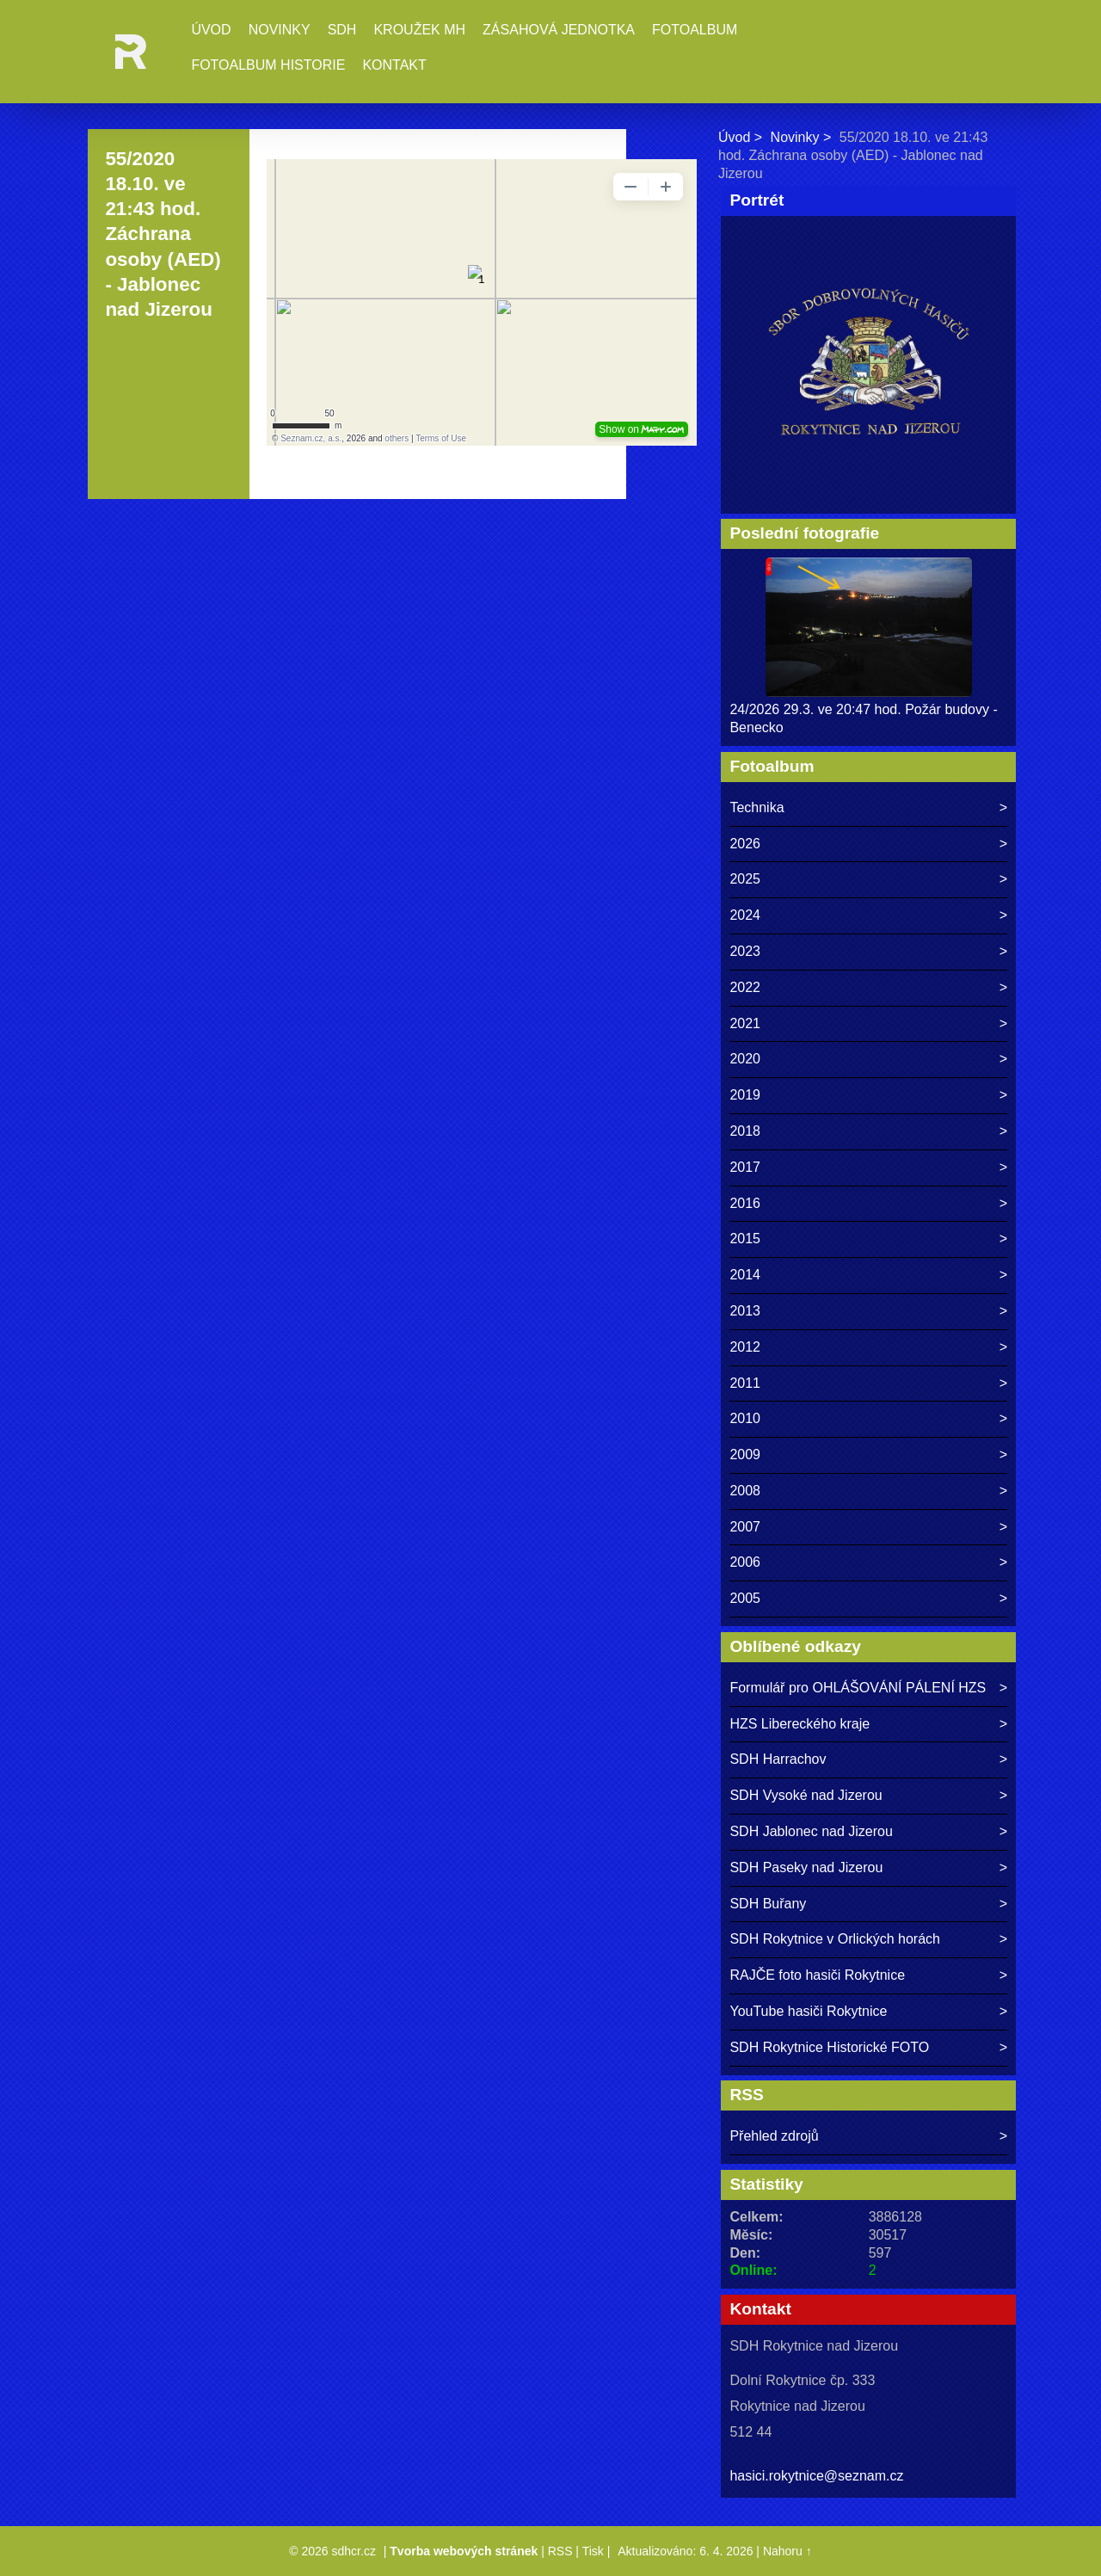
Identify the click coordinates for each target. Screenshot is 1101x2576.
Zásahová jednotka (559, 29)
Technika (756, 807)
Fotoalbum (694, 29)
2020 (744, 1058)
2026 (744, 843)
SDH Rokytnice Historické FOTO (829, 2047)
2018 (744, 1131)
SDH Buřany (767, 1903)
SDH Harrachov (777, 1759)
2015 (744, 1238)
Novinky (280, 29)
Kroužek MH (419, 29)
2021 (744, 1023)
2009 (744, 1454)
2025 (744, 879)
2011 (744, 1383)
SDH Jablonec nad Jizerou (810, 1831)
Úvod (211, 29)
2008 (744, 1490)
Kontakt (394, 65)
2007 (744, 1526)
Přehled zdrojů (773, 2136)
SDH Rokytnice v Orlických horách (834, 1939)
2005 (744, 1598)
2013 (744, 1310)
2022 (744, 987)
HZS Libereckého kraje (799, 1723)
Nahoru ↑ (787, 2551)
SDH (342, 29)
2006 (744, 1562)
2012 (744, 1347)
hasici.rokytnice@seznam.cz (816, 2475)
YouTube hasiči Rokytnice (808, 2011)
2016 (744, 1203)
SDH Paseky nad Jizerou (806, 1867)
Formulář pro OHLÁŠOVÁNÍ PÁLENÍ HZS (857, 1687)
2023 (744, 951)
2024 (744, 915)
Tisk (593, 2551)
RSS (560, 2551)
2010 (744, 1418)
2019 (744, 1095)
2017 (744, 1167)
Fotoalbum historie (268, 65)
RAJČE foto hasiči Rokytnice (817, 1975)
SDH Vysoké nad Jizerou (805, 1795)
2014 (744, 1274)
